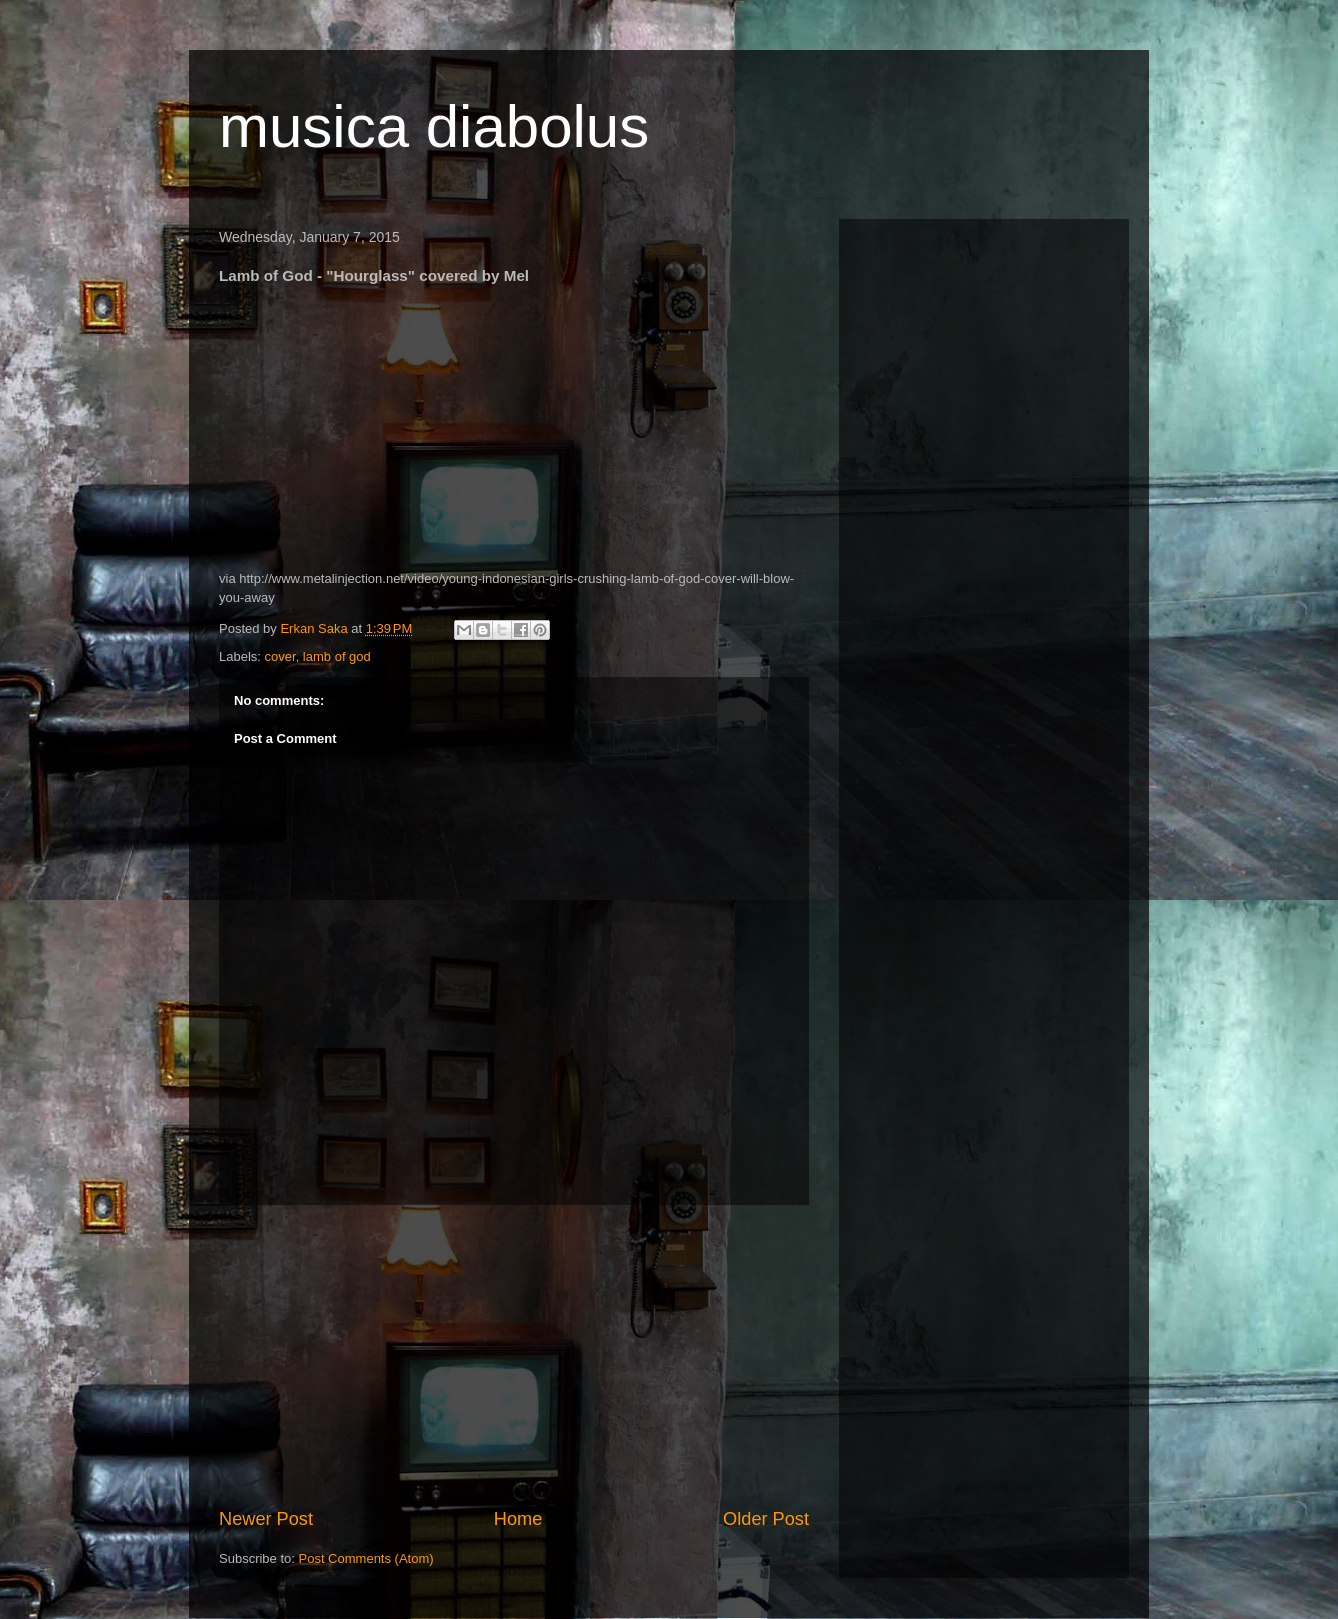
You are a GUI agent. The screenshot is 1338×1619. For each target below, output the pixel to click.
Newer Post (266, 1519)
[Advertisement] (514, 1356)
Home (518, 1519)
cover (280, 656)
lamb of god (337, 656)
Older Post (766, 1519)
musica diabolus (434, 126)
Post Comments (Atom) (366, 1558)
